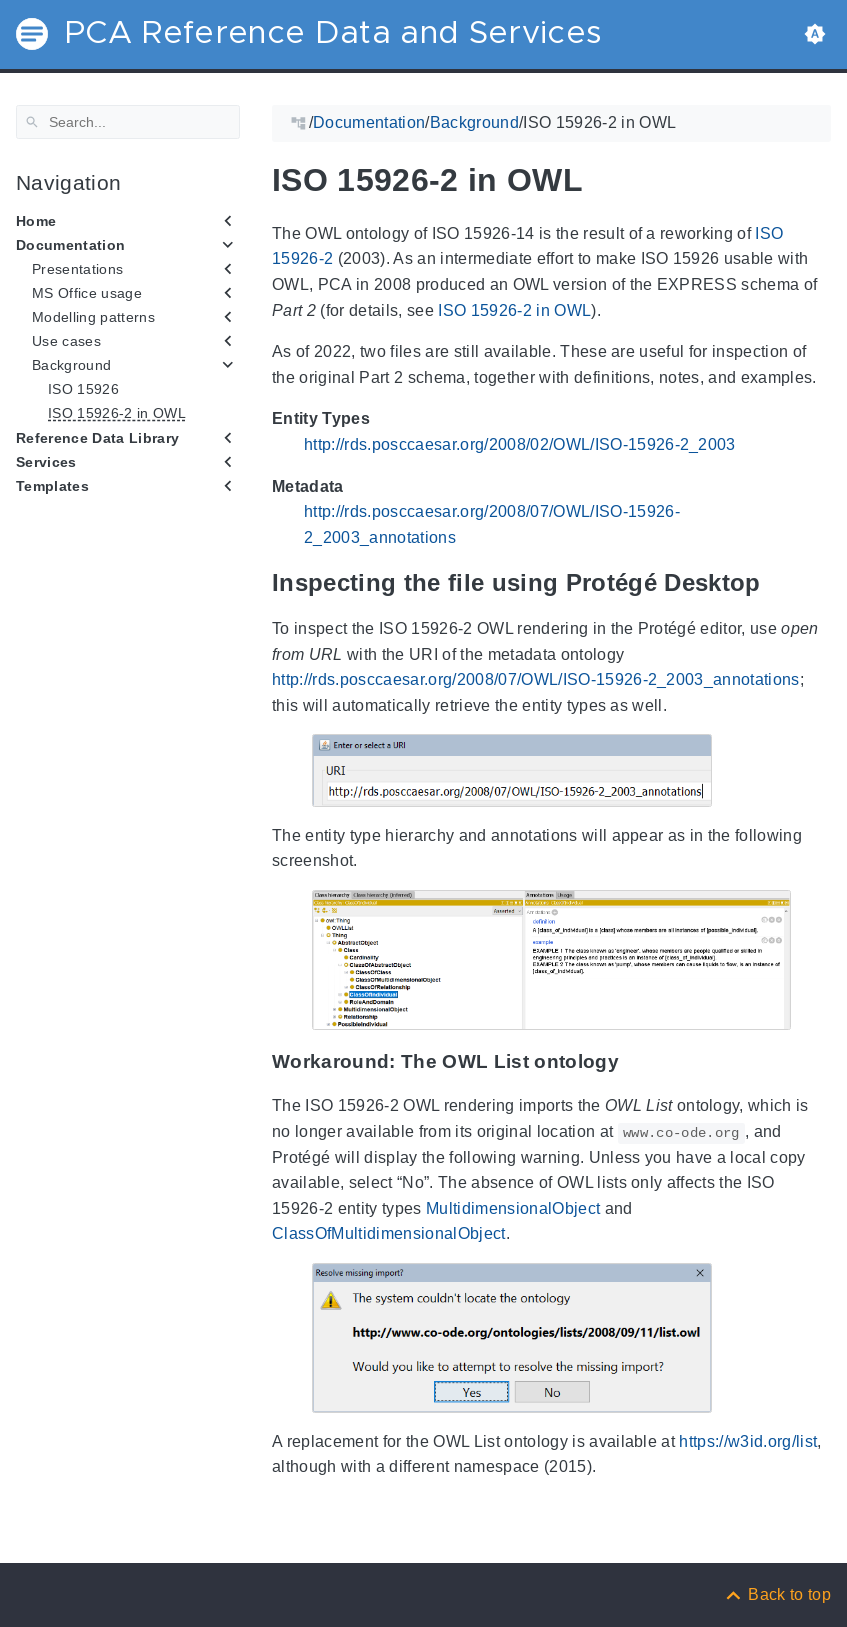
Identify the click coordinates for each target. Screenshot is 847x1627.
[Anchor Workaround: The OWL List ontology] (634, 1061)
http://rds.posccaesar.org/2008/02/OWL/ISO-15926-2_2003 (520, 444)
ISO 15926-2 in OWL (117, 413)
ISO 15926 (83, 389)
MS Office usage (87, 293)
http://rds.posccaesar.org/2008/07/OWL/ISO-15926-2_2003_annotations (536, 679)
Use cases (66, 341)
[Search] (128, 122)
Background (71, 365)
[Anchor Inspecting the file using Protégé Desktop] (776, 583)
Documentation (70, 245)
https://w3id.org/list (748, 1441)
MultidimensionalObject (513, 1208)
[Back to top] (777, 1594)
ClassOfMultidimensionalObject (389, 1233)
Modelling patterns (93, 317)
